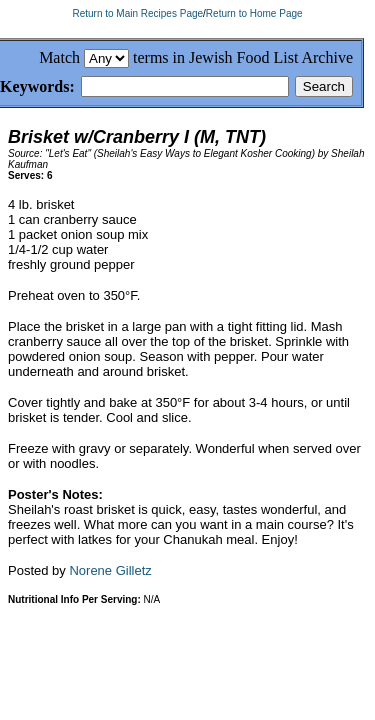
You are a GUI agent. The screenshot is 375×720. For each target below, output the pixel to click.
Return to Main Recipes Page (137, 13)
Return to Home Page (254, 13)
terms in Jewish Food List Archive (243, 57)
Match (59, 57)
